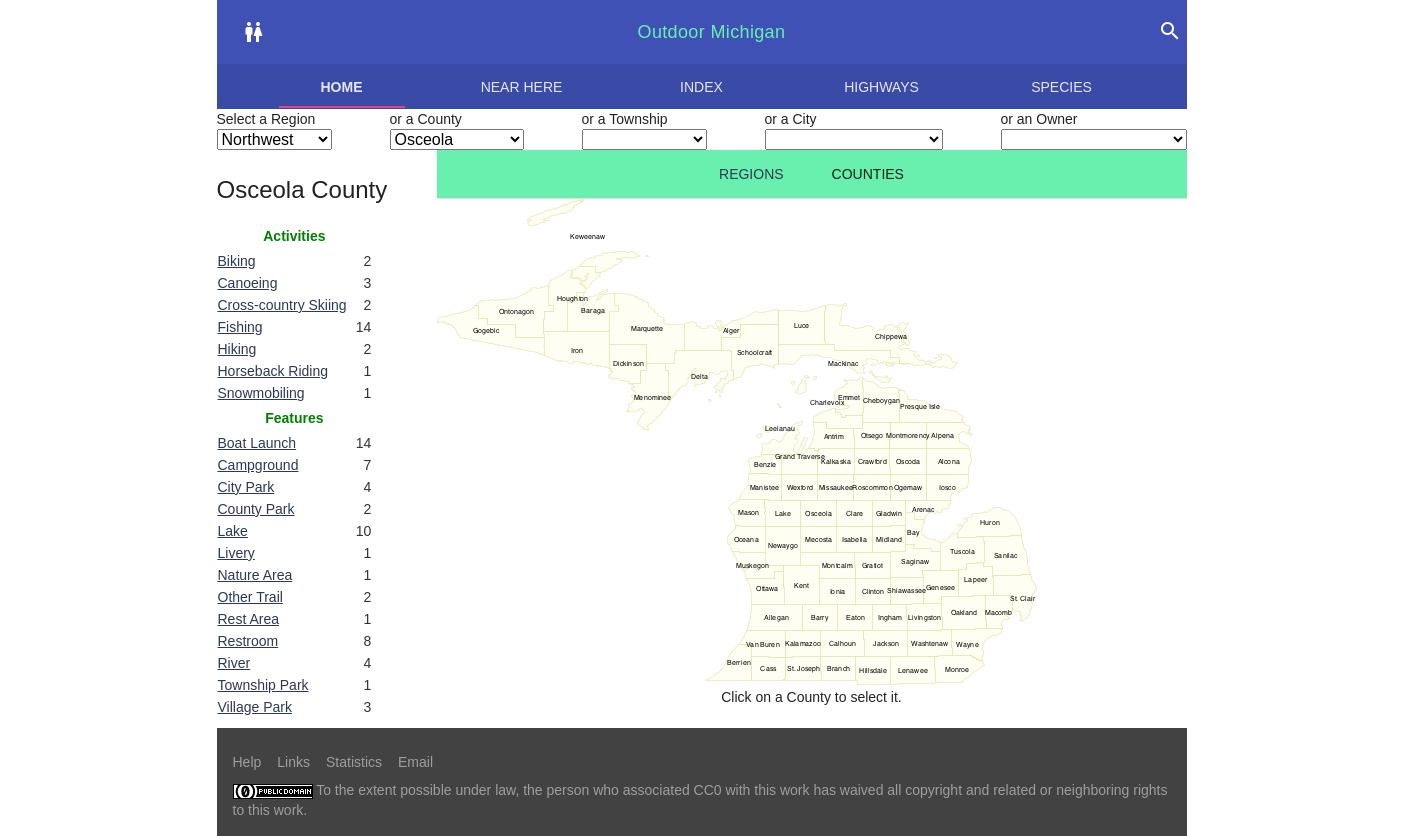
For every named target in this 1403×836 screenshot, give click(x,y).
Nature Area (255, 575)
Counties (868, 174)
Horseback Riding (273, 371)
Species (1061, 87)
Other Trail (250, 597)
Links (293, 762)
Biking (237, 261)
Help (247, 762)
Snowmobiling (261, 393)
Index (701, 87)
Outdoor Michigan (712, 32)
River (234, 663)
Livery (236, 553)
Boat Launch (257, 443)
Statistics (354, 762)
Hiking (237, 349)
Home (342, 87)
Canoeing (248, 283)
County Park (256, 509)
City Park (246, 487)
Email (415, 762)
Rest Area (248, 619)
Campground (258, 465)
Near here (522, 87)
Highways (881, 87)
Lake (233, 531)
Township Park (263, 685)
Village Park (255, 707)
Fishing (240, 327)
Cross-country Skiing (282, 305)
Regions (751, 174)
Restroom (248, 641)
